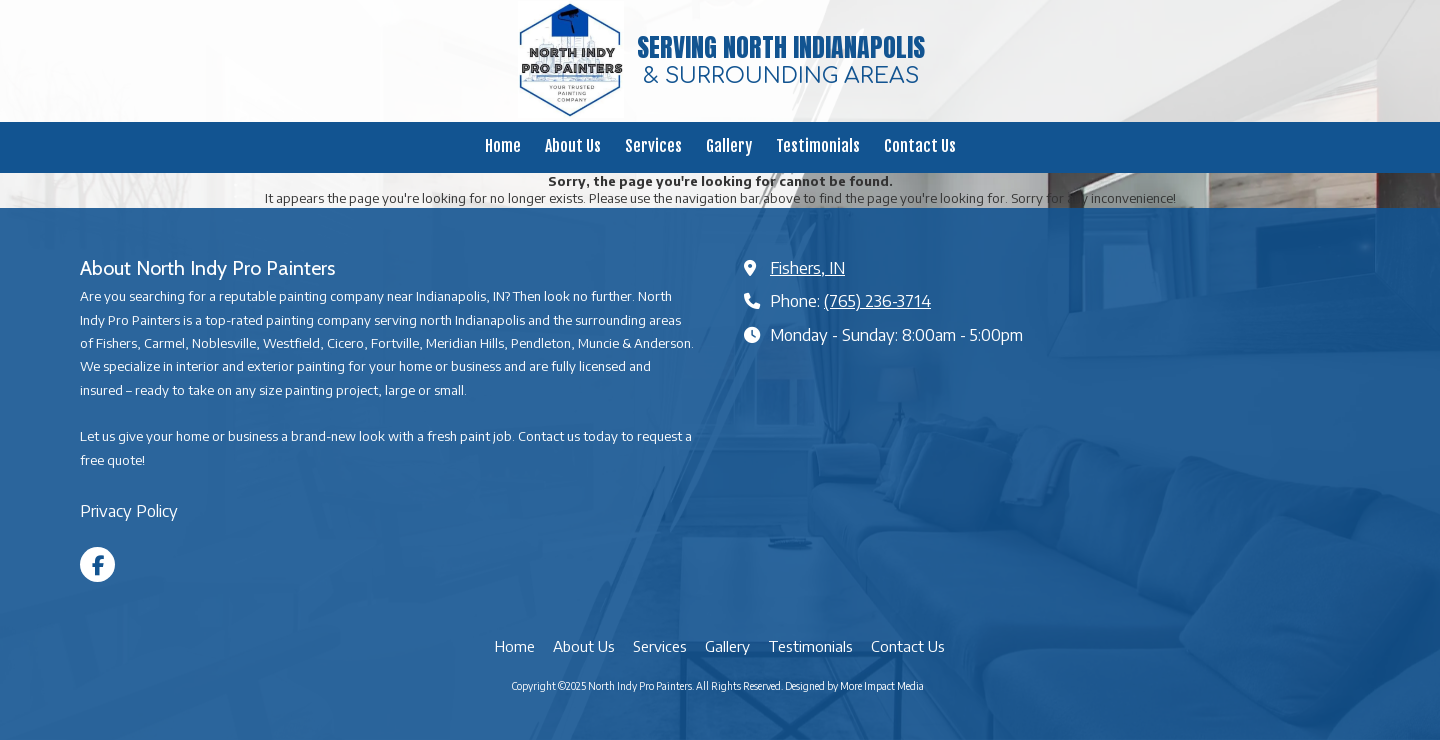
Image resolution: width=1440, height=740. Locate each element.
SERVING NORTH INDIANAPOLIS (781, 47)
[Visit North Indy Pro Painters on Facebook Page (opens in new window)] (97, 564)
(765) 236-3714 (877, 300)
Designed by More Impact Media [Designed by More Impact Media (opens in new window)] (854, 686)
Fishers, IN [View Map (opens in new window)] (807, 267)
